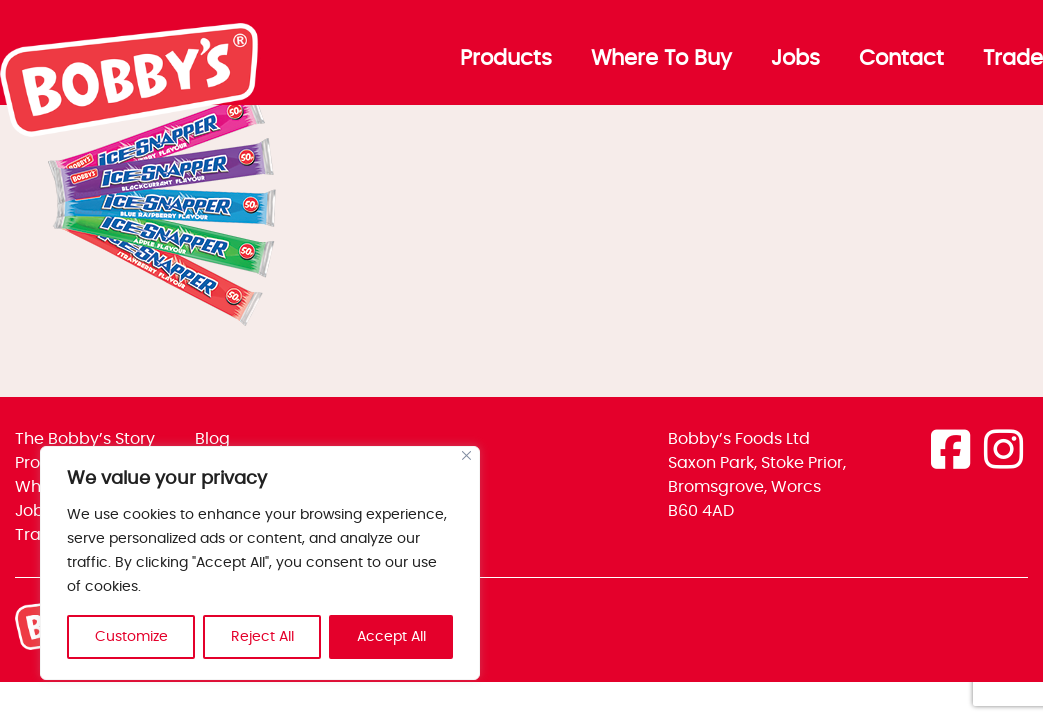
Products (506, 59)
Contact (901, 59)
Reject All (262, 637)
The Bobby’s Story (85, 439)
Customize (131, 637)
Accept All (391, 637)
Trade (1013, 59)
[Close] (466, 455)
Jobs (795, 59)
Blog (212, 439)
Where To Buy (661, 59)
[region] (260, 563)
